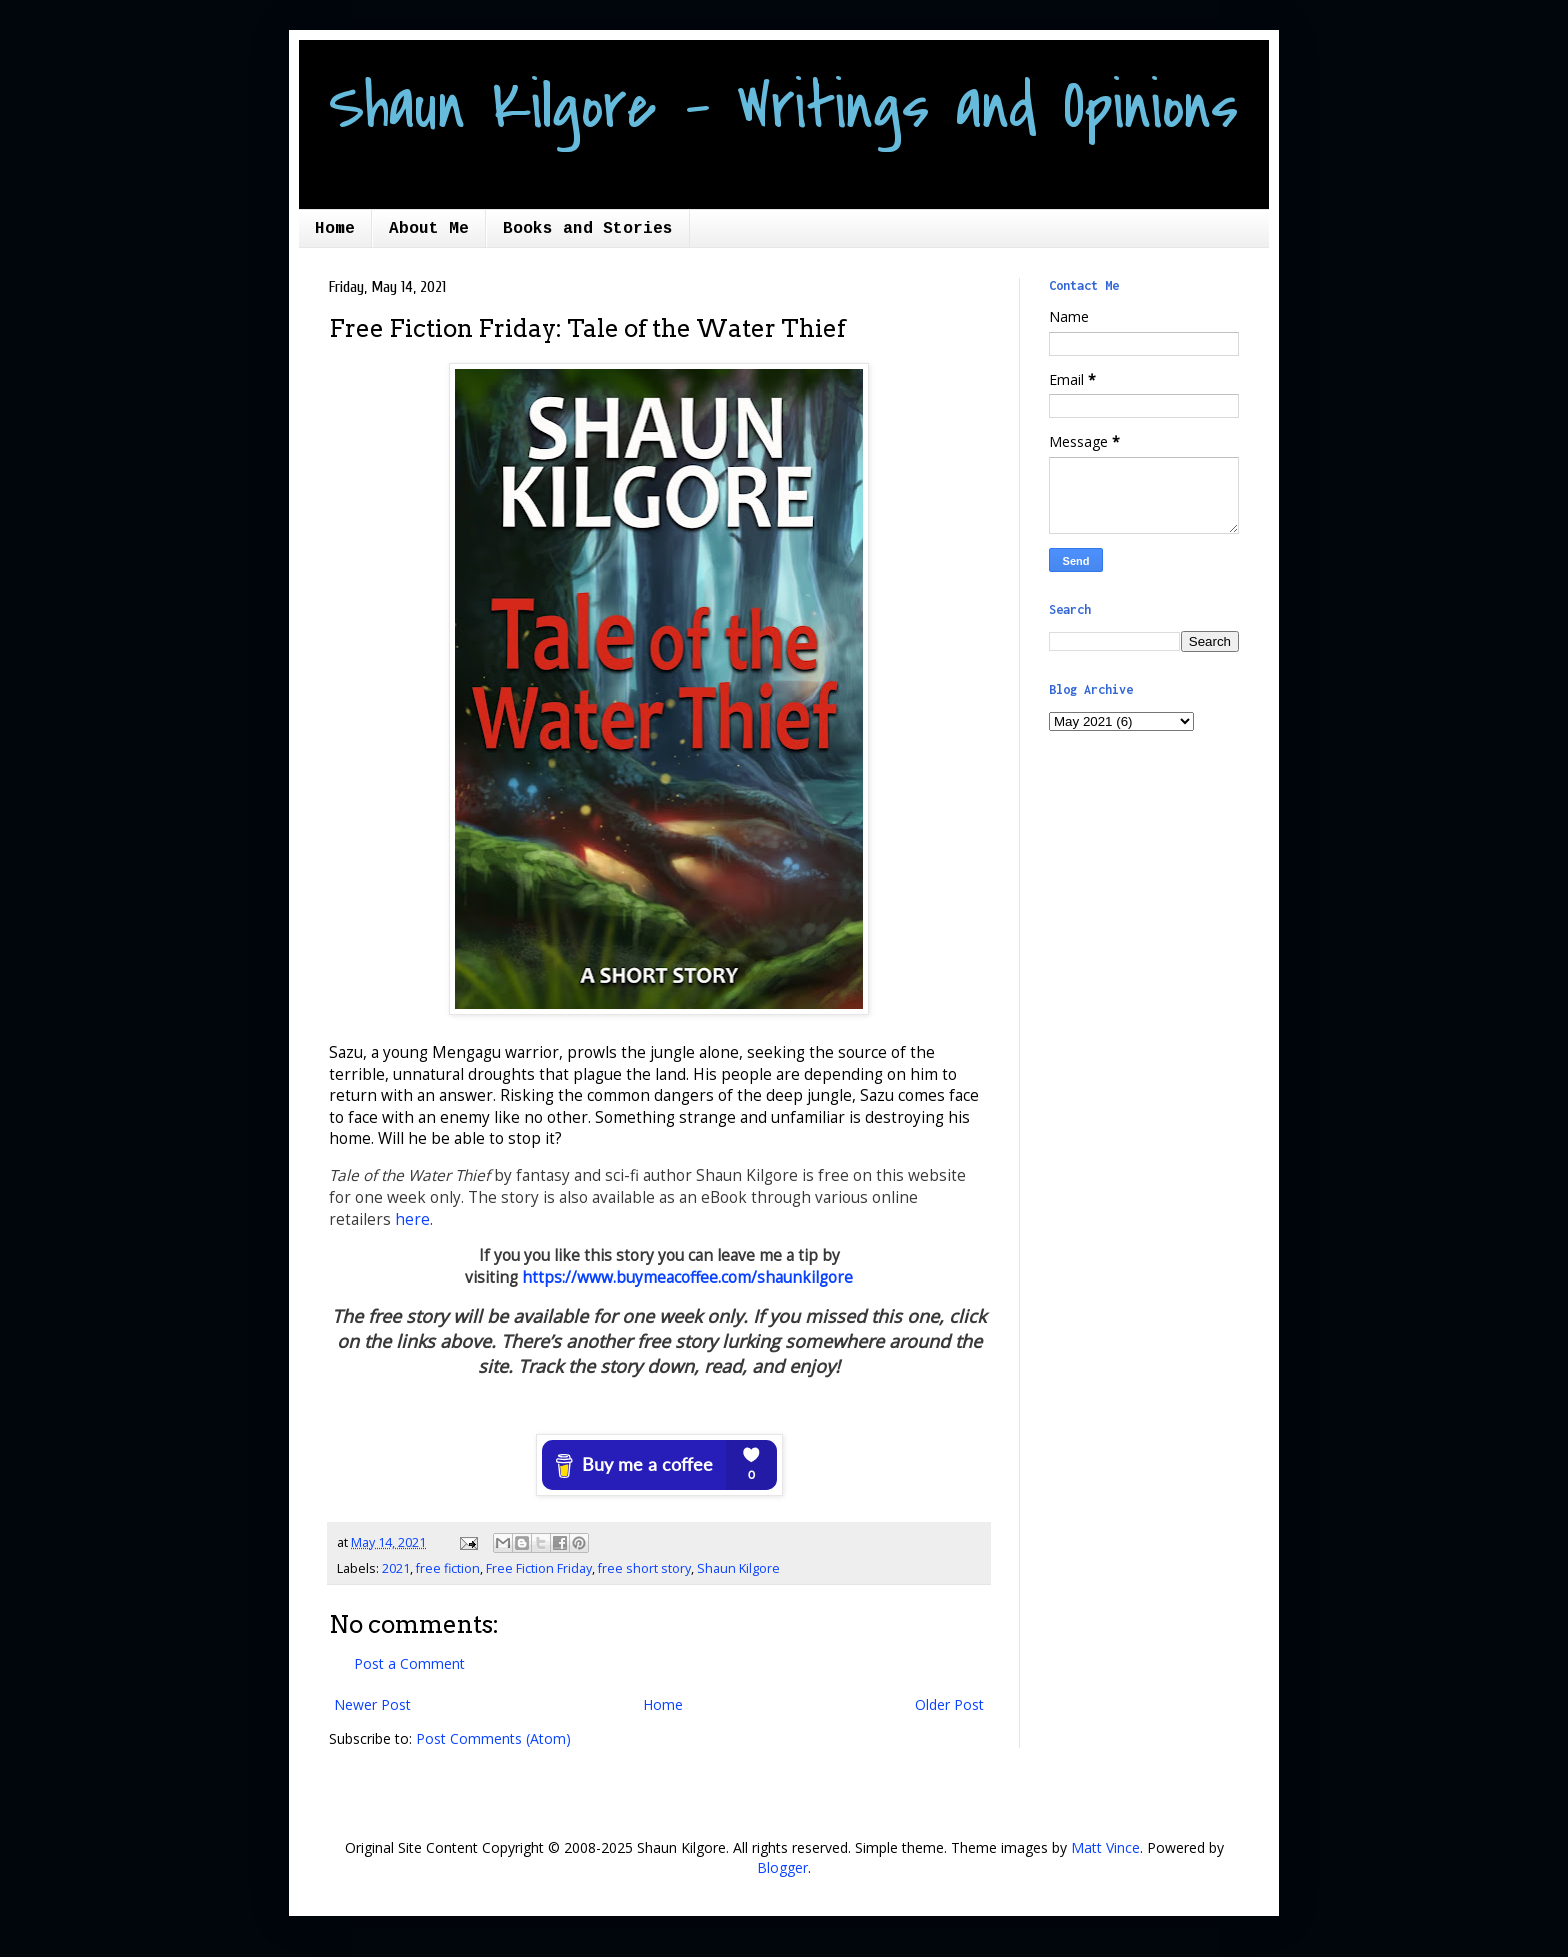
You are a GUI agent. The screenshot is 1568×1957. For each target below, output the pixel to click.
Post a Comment (409, 1663)
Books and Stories (588, 229)
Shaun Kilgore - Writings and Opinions (783, 107)
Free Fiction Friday (539, 1568)
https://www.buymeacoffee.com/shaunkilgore (687, 1277)
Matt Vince (1105, 1847)
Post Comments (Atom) (493, 1738)
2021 (396, 1568)
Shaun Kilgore (738, 1568)
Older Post (949, 1704)
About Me (429, 229)
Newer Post (372, 1704)
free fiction (448, 1568)
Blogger (782, 1867)
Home (335, 229)
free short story (644, 1568)
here (412, 1219)
